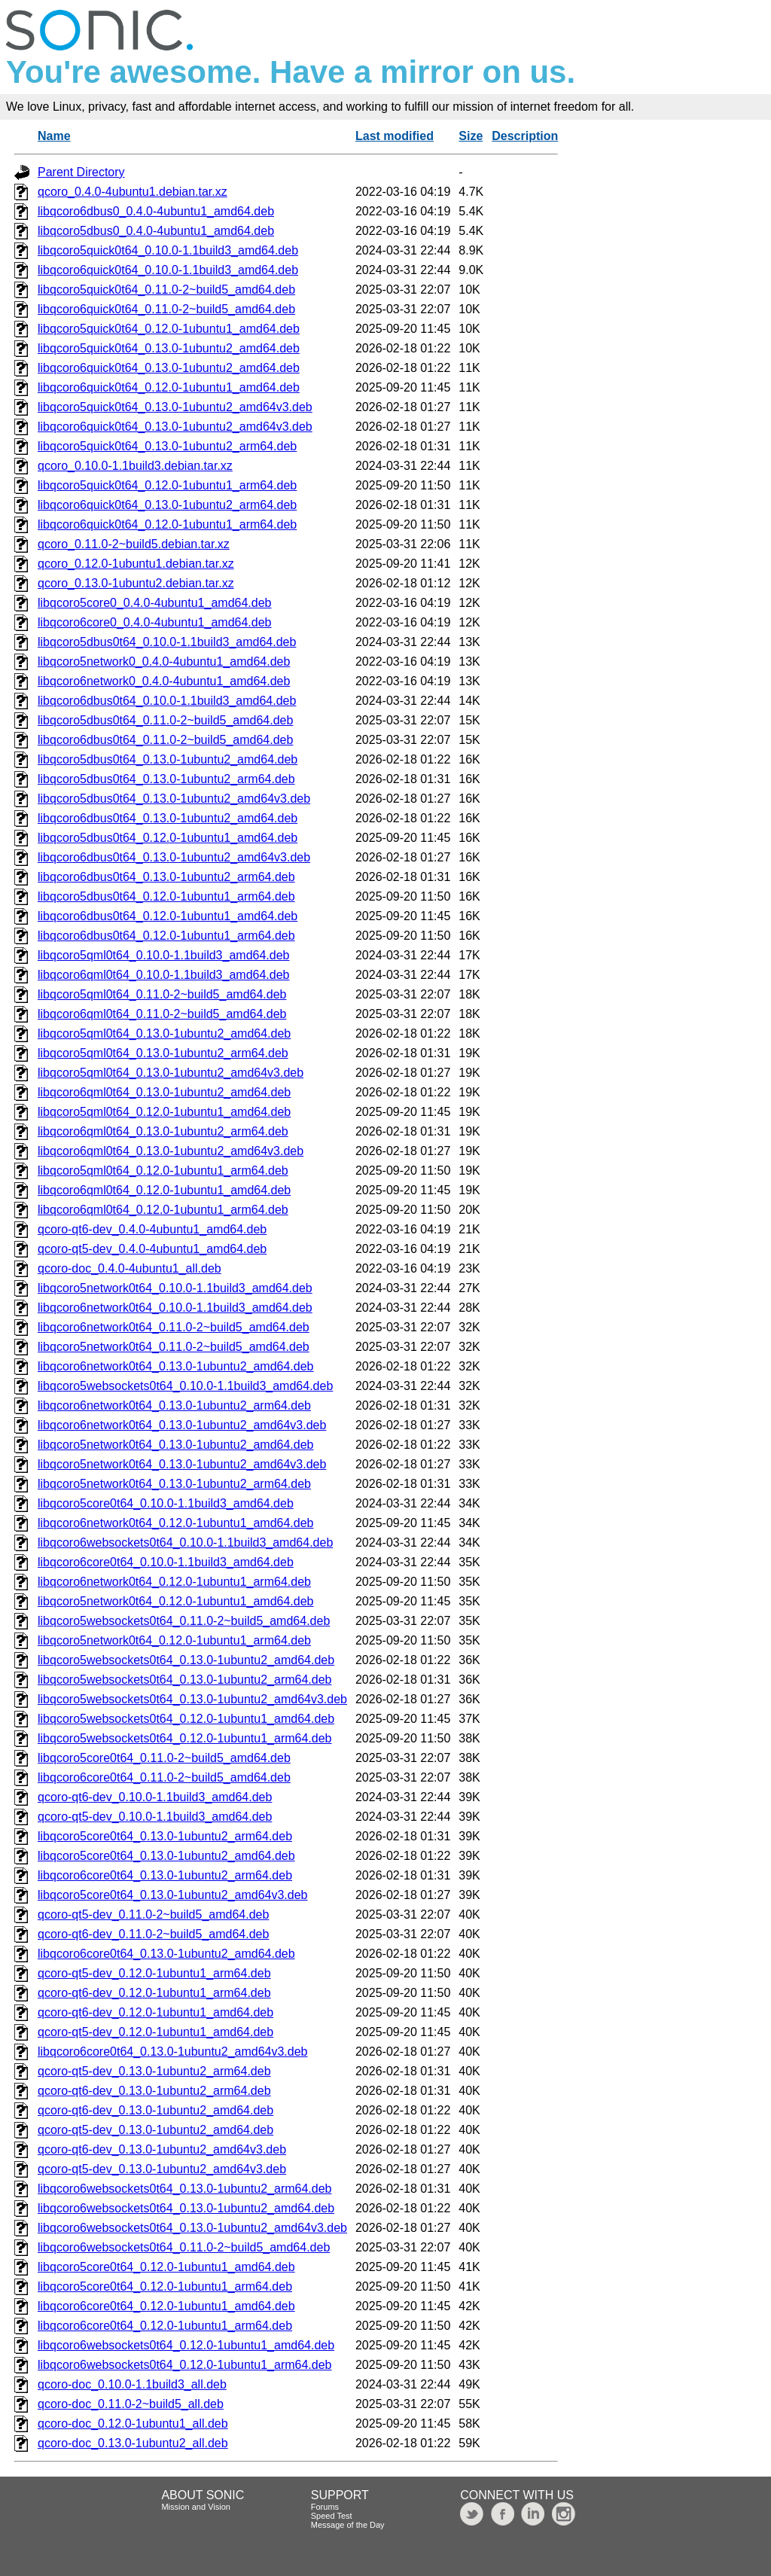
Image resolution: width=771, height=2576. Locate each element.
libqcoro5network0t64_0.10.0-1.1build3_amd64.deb (175, 1288)
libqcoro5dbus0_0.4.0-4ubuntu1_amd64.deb (156, 230)
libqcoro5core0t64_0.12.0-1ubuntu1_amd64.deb (166, 2266)
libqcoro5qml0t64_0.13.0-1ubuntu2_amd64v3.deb (170, 1072)
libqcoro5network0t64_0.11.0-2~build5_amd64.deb (173, 1346)
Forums (325, 2506)
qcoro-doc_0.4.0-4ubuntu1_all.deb (129, 1268)
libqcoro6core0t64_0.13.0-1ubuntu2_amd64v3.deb (173, 2051)
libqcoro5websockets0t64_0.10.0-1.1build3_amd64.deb (185, 1385)
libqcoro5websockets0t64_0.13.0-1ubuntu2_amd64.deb (186, 1660)
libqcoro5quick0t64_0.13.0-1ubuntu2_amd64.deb (169, 348)
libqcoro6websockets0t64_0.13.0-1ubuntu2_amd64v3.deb (192, 2227)
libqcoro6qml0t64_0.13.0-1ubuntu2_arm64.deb (163, 1131)
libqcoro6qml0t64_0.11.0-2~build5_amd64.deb (162, 1014)
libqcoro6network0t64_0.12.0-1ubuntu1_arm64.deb (174, 1581)
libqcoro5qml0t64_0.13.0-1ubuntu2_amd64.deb (164, 1033)
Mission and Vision (195, 2506)
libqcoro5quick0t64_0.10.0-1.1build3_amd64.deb (168, 250)
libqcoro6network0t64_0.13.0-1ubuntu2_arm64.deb (174, 1405)
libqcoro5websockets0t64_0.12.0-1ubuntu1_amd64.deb (186, 1718)
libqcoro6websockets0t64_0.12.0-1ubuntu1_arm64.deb (185, 2364)
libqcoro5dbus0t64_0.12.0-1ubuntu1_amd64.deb (167, 837)
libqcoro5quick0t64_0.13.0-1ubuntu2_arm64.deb (167, 446)
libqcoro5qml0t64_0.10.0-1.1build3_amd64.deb (163, 955)
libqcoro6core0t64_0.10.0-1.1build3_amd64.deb (166, 1562)
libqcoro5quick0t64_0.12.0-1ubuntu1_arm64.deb (167, 485)
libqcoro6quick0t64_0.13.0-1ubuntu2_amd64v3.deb (175, 426)
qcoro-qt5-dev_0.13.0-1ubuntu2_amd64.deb (155, 2129)
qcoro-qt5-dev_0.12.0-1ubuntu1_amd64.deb (155, 2032)
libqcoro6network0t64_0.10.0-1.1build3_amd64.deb (175, 1307)
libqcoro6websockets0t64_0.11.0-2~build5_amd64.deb (184, 2247)
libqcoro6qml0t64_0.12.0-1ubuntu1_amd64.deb (164, 1190)
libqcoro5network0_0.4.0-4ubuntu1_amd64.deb (164, 661)
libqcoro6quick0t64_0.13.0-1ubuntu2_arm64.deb (167, 504)
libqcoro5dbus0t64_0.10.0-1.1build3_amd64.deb (167, 642)
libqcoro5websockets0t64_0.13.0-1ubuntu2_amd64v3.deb (192, 1699)
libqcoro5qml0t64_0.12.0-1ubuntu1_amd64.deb (164, 1111)
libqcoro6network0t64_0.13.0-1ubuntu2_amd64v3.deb (182, 1425)
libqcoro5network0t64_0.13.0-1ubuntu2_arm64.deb (174, 1483)
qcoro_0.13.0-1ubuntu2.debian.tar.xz (136, 583)
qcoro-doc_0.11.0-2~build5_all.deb (131, 2404)
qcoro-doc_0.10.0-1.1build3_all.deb (132, 2384)
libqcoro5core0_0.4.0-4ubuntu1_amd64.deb (154, 602)
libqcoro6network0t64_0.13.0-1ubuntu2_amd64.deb (176, 1366)
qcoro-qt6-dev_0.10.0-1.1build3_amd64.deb (155, 1797)
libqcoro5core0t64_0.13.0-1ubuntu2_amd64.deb (166, 1855)
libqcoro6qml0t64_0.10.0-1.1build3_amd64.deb (163, 974)
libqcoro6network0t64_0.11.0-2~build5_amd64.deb (173, 1327)
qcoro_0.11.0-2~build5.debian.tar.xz (134, 544)
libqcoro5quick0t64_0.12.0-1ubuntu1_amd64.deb (169, 328)
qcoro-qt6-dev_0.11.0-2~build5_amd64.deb (153, 1934)
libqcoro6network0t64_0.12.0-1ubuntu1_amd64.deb (176, 1523)
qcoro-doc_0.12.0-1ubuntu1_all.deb (133, 2423)
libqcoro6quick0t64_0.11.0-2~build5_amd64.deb (166, 309)
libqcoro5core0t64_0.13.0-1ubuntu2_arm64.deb (165, 1836)
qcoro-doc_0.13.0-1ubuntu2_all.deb (133, 2443)
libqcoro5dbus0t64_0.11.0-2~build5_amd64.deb (165, 720)
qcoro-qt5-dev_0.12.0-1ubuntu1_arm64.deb (154, 1973)
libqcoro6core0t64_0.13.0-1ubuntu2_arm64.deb (165, 1875)
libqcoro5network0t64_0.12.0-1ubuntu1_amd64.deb (176, 1601)
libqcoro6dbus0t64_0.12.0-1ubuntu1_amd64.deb (167, 916)
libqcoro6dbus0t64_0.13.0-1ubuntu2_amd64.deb (167, 818)
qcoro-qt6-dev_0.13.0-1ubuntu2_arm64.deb (154, 2090)
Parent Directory (81, 172)
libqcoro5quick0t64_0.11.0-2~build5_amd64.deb (166, 289)
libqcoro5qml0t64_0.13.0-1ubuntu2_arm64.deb (163, 1053)
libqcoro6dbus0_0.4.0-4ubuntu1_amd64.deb (156, 211)
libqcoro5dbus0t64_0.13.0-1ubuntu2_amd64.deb (167, 759)
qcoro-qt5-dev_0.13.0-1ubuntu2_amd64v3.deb (162, 2169)
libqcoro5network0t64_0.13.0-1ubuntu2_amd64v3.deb (182, 1464)
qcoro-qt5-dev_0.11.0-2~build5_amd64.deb (153, 1914)
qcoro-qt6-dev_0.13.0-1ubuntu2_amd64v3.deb (162, 2149)
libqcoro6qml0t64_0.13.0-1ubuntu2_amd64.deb (164, 1092)
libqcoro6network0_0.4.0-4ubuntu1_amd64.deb (164, 681)
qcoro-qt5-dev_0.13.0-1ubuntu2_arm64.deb (154, 2071)
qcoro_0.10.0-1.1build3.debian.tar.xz (135, 465)
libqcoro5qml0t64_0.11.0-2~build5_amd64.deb (162, 994)
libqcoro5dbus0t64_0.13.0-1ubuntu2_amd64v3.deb (174, 798)
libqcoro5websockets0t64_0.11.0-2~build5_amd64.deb (184, 1620)
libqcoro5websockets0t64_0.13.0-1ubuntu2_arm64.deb (185, 1679)
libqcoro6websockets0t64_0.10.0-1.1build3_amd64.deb (185, 1542)
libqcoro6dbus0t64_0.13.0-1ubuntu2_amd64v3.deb (174, 857)
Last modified (394, 136)
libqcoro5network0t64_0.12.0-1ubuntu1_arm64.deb (174, 1640)
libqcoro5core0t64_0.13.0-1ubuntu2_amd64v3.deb (173, 1895)
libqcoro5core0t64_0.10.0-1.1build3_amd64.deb (166, 1503)
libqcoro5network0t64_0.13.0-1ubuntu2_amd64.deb (176, 1444)
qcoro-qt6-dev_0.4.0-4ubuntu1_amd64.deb (152, 1229)
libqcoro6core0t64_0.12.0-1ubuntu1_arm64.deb (165, 2325)
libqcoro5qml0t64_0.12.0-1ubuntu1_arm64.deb (163, 1170)
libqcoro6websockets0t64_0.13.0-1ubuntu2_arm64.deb (185, 2188)
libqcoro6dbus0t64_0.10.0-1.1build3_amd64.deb (167, 700)
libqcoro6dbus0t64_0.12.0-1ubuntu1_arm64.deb (166, 935)
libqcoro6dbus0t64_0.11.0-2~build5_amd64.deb (165, 739)
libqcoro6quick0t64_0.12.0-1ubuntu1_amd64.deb (169, 387)
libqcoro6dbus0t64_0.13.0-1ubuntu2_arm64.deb (166, 876)
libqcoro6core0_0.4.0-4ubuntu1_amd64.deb (154, 622)
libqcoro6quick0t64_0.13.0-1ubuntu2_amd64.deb (169, 367)
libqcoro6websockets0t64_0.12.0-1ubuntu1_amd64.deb (186, 2345)
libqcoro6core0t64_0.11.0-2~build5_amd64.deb (164, 1777)
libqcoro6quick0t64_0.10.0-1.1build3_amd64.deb (168, 270)
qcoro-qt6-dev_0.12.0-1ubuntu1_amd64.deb (155, 2012)
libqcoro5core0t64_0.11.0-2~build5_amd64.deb (164, 1757)
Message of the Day (348, 2524)
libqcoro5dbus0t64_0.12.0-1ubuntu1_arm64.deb (166, 896)
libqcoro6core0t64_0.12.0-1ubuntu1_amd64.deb (166, 2306)
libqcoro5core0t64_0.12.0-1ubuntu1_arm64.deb (165, 2286)
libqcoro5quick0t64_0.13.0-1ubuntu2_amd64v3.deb (175, 407)
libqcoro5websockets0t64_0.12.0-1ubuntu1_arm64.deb (185, 1738)
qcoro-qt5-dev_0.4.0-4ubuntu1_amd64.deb (152, 1248)
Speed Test (331, 2515)
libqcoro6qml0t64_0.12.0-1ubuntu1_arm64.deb (163, 1209)
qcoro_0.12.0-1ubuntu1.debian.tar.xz (136, 563)
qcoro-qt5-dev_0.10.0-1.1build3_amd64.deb (155, 1816)
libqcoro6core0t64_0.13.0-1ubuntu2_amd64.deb (166, 1953)
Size (471, 136)
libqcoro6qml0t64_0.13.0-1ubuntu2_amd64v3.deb (170, 1151)
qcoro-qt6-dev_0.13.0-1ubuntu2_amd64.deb (155, 2110)
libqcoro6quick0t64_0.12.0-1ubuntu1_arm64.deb (167, 524)
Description (525, 136)
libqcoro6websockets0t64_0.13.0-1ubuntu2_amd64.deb (186, 2208)
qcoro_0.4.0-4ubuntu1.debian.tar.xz (132, 191)
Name (54, 136)
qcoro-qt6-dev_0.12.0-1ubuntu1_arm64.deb (154, 1992)
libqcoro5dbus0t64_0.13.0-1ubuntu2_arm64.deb (166, 779)
